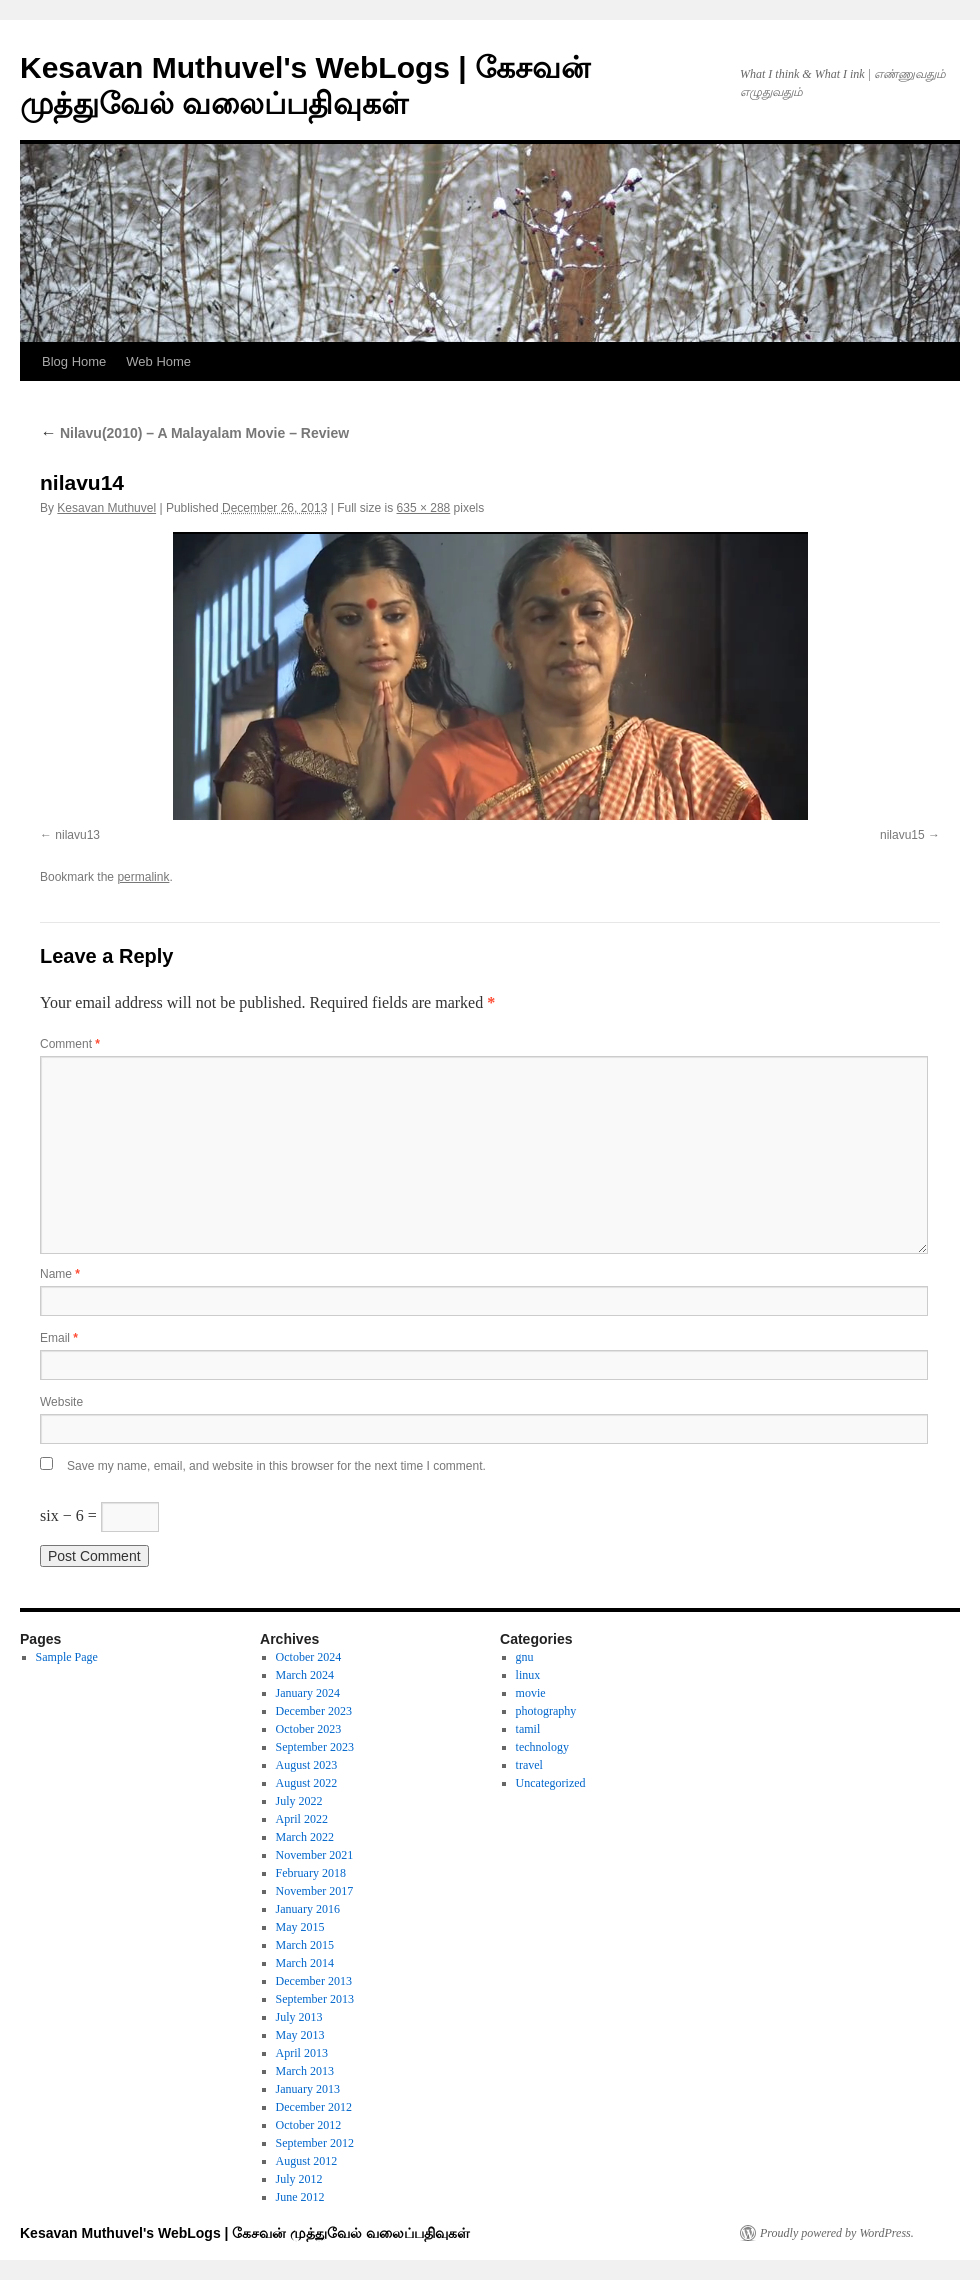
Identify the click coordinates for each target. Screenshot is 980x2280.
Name (60, 1274)
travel (529, 1765)
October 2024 (309, 1657)
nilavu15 (902, 835)
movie (531, 1693)
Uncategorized (551, 1783)
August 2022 (307, 1783)
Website (61, 1402)
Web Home (158, 361)
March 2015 (305, 1945)
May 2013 (300, 2035)
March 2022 (305, 1837)
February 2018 (311, 1873)
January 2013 (308, 2089)
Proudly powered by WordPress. (837, 2233)
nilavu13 (77, 835)
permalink (143, 877)
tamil (528, 1729)
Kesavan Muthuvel (106, 508)
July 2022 (299, 1801)
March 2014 (305, 1963)
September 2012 (315, 2143)
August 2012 (307, 2161)
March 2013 (305, 2071)
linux (528, 1675)
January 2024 (308, 1693)
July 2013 (299, 2017)
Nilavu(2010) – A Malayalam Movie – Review (194, 433)
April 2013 (302, 2053)
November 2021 (315, 1855)
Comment (70, 1044)
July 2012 (299, 2179)
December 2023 (314, 1711)
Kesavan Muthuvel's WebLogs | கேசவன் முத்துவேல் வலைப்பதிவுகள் (245, 2233)
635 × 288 (424, 508)
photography (546, 1711)
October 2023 (309, 1729)
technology (542, 1747)
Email (59, 1338)
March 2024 (305, 1675)
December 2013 (314, 1981)
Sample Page (67, 1657)
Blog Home (74, 361)
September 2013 (315, 1999)
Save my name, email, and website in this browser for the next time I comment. (276, 1466)
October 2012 (309, 2125)
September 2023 (315, 1747)
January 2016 (308, 1909)
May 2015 (300, 1927)
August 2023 (307, 1765)
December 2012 (314, 2107)
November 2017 (315, 1891)
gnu (525, 1657)
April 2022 (302, 1819)
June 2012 (300, 2197)
